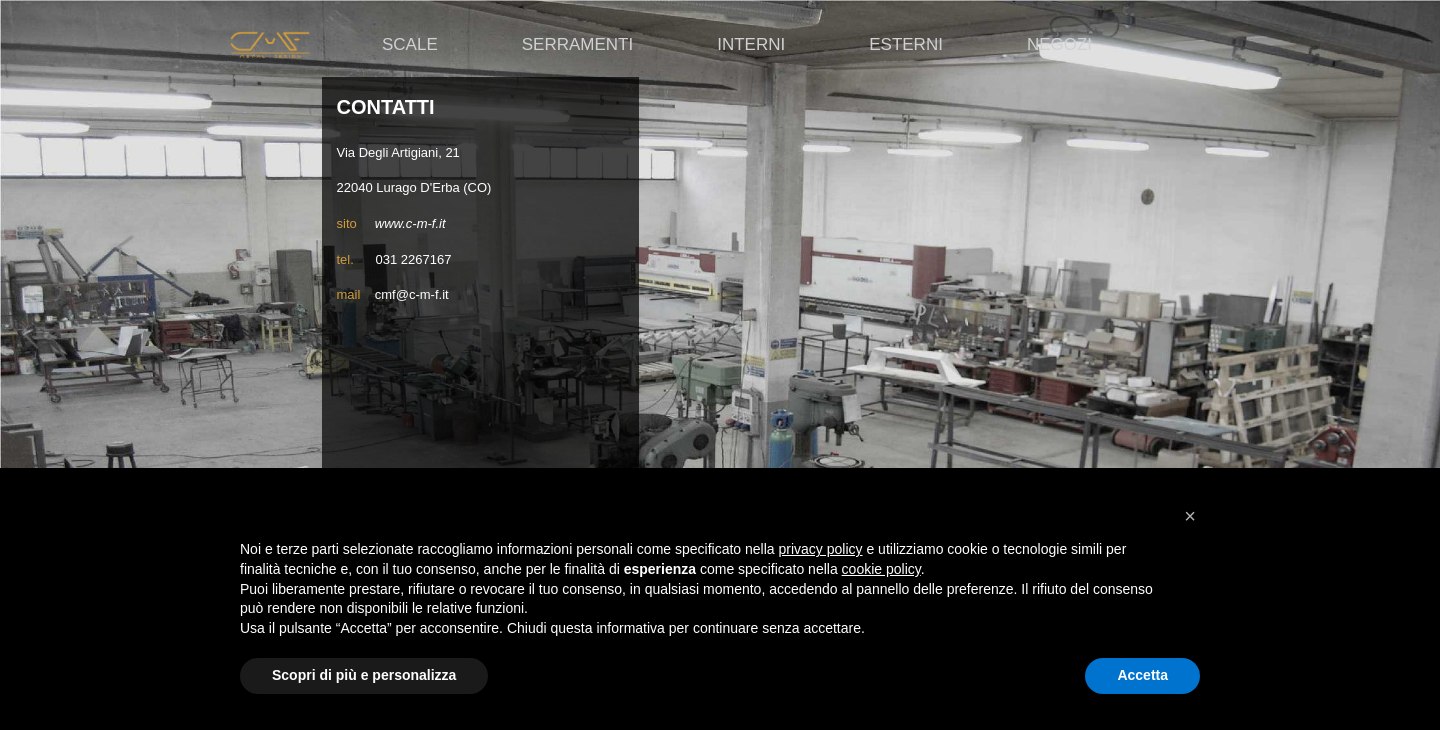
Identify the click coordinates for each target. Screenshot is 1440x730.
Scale (410, 44)
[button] (1190, 516)
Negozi (1059, 44)
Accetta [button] (1142, 675)
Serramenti (577, 44)
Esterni (906, 44)
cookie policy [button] (881, 569)
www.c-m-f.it (410, 223)
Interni (751, 44)
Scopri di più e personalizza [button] (364, 675)
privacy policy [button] (821, 549)
